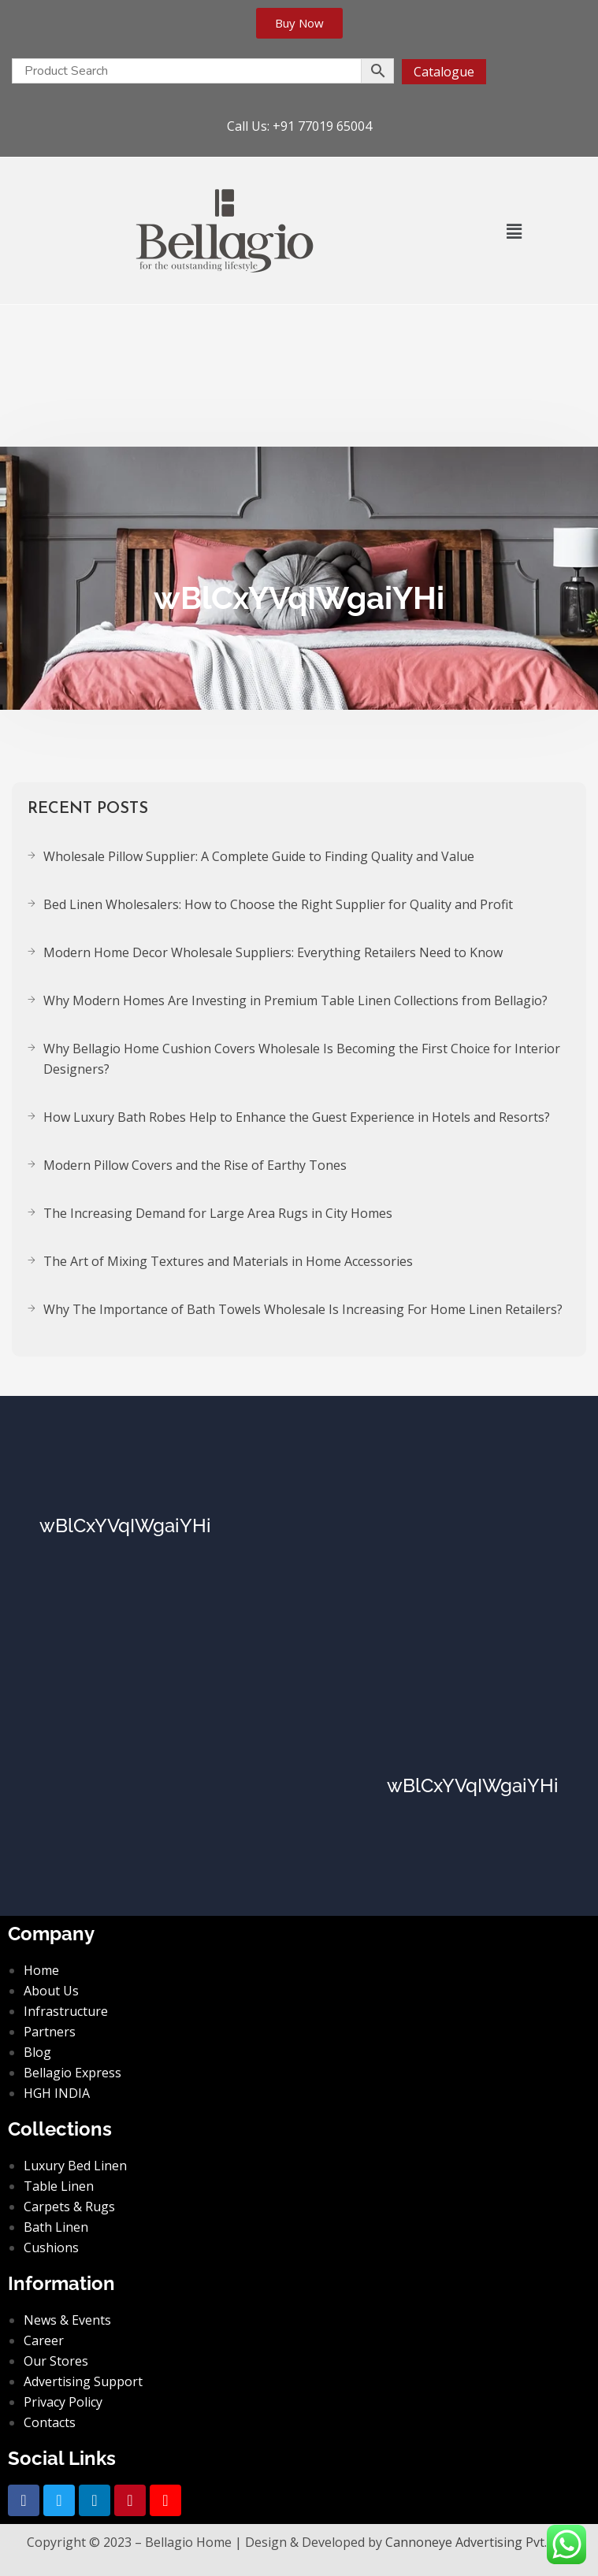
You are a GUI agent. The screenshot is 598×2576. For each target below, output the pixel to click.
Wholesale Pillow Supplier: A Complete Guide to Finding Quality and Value (258, 856)
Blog (37, 2052)
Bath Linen (56, 2227)
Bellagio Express (72, 2072)
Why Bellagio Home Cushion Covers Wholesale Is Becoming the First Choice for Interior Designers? (301, 1059)
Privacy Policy (63, 2402)
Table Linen (59, 2186)
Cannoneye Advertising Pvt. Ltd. (478, 2542)
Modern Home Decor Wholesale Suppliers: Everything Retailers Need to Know (273, 952)
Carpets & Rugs (69, 2206)
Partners (50, 2031)
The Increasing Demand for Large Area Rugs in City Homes (217, 1213)
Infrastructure (66, 2011)
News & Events (67, 2320)
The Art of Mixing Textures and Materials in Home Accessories (228, 1261)
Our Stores (56, 2361)
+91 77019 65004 (322, 126)
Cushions (51, 2247)
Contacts (50, 2422)
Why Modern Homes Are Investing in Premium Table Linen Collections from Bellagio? (295, 1000)
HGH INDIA (57, 2093)
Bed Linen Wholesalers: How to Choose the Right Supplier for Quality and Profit (278, 904)
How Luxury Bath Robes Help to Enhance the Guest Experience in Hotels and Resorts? (296, 1117)
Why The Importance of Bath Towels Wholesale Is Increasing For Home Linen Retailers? (303, 1309)
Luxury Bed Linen (75, 2165)
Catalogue (444, 71)
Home (41, 1970)
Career (44, 2340)
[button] (514, 231)
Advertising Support (83, 2381)
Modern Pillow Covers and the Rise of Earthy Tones (195, 1165)
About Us (51, 1990)
